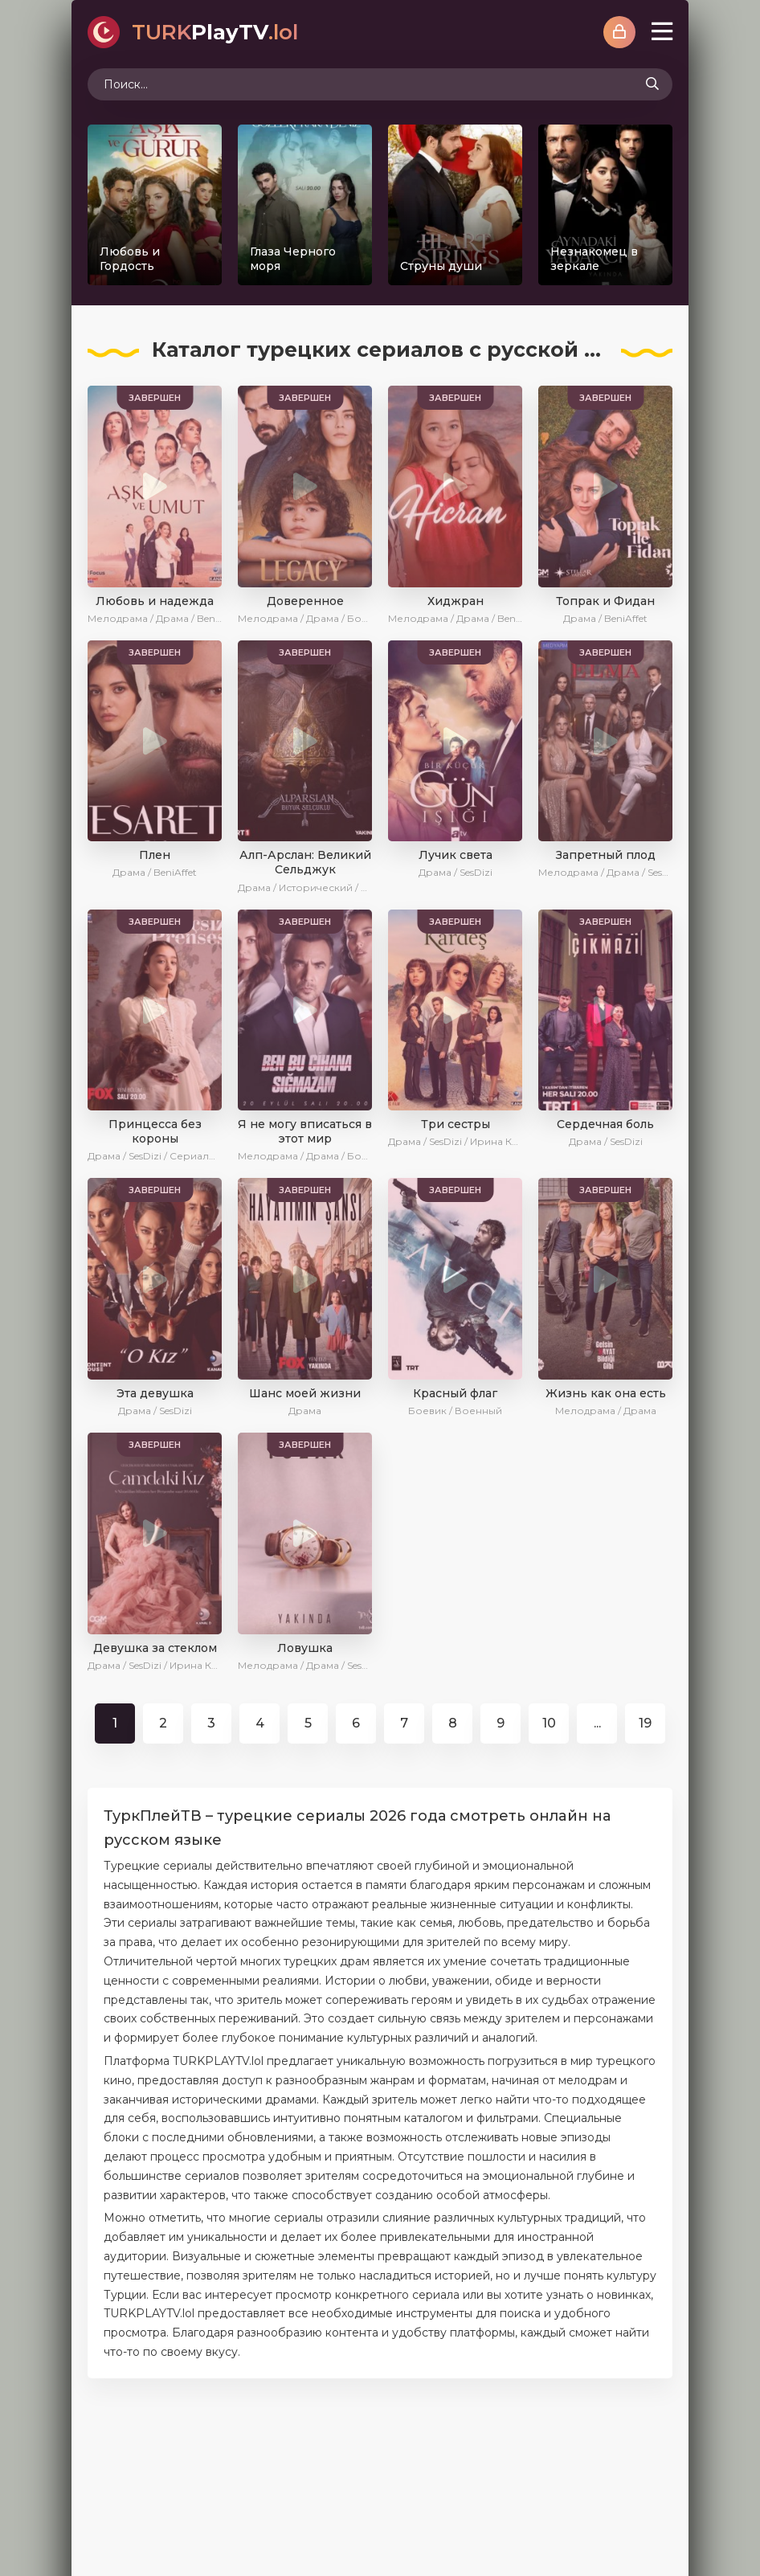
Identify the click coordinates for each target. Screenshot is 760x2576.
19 (645, 1723)
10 (549, 1723)
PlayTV (215, 32)
